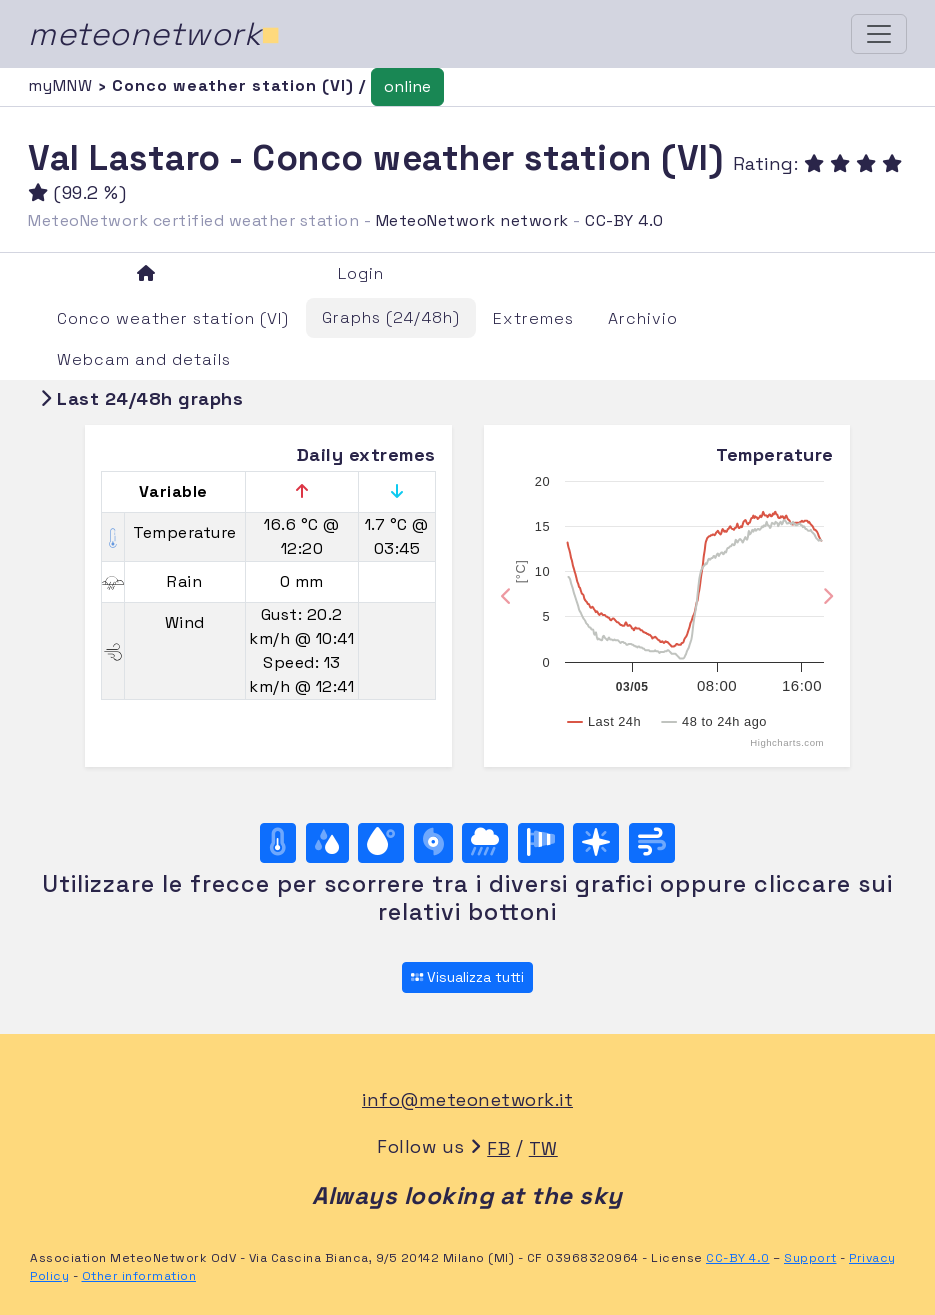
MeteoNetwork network (472, 220)
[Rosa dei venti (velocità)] (541, 843)
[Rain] (485, 843)
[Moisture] (327, 843)
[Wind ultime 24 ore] (652, 843)
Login (361, 273)
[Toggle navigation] (879, 34)
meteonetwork (154, 34)
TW (543, 1148)
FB (498, 1148)
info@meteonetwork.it (467, 1099)
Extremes (533, 318)
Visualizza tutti (467, 977)
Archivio (643, 318)
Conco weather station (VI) (173, 318)
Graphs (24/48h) (391, 317)
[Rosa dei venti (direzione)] (596, 843)
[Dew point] (381, 843)
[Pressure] (433, 843)
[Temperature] (278, 843)
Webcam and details (144, 359)
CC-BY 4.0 (624, 220)
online (407, 86)
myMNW (63, 85)
